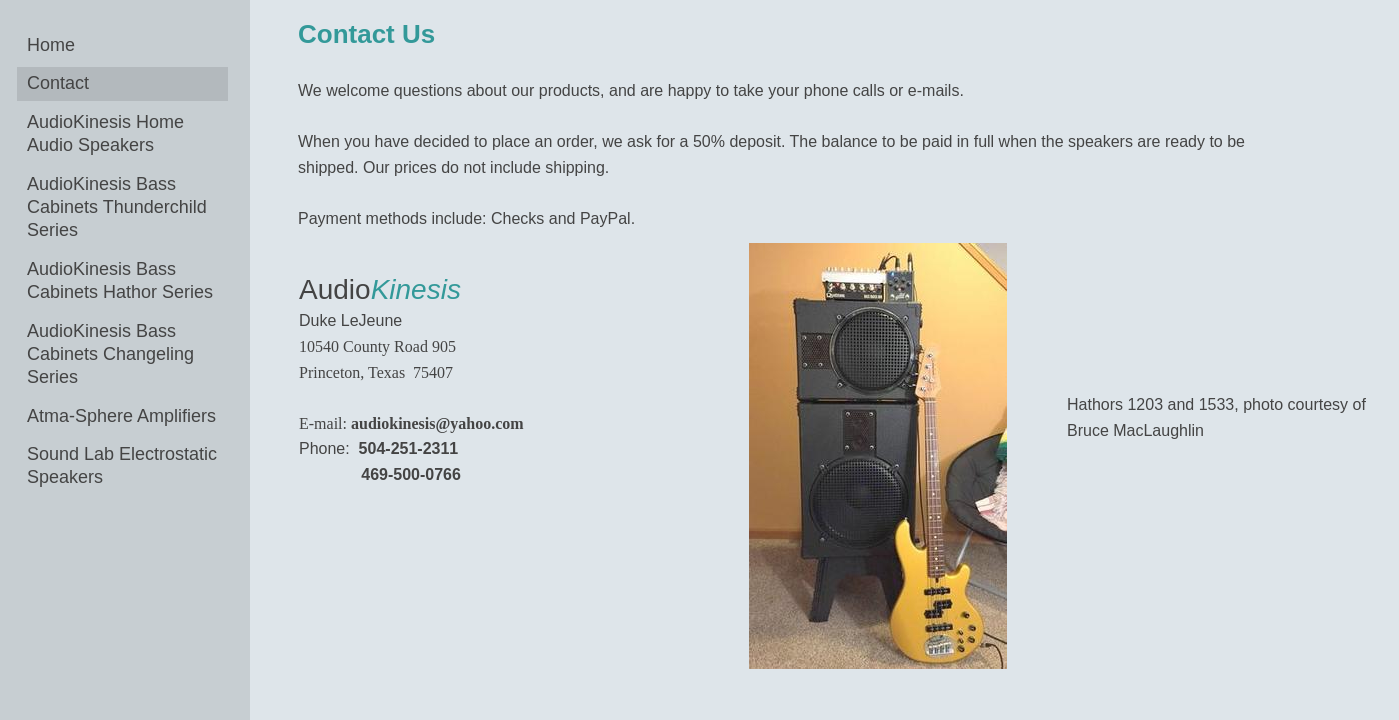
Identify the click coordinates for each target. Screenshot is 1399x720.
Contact (58, 83)
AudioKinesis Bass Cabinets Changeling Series (110, 354)
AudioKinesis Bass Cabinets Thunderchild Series (117, 207)
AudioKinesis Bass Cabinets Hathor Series (120, 280)
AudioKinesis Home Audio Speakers (105, 133)
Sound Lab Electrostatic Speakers (122, 465)
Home (51, 45)
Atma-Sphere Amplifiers (121, 416)
